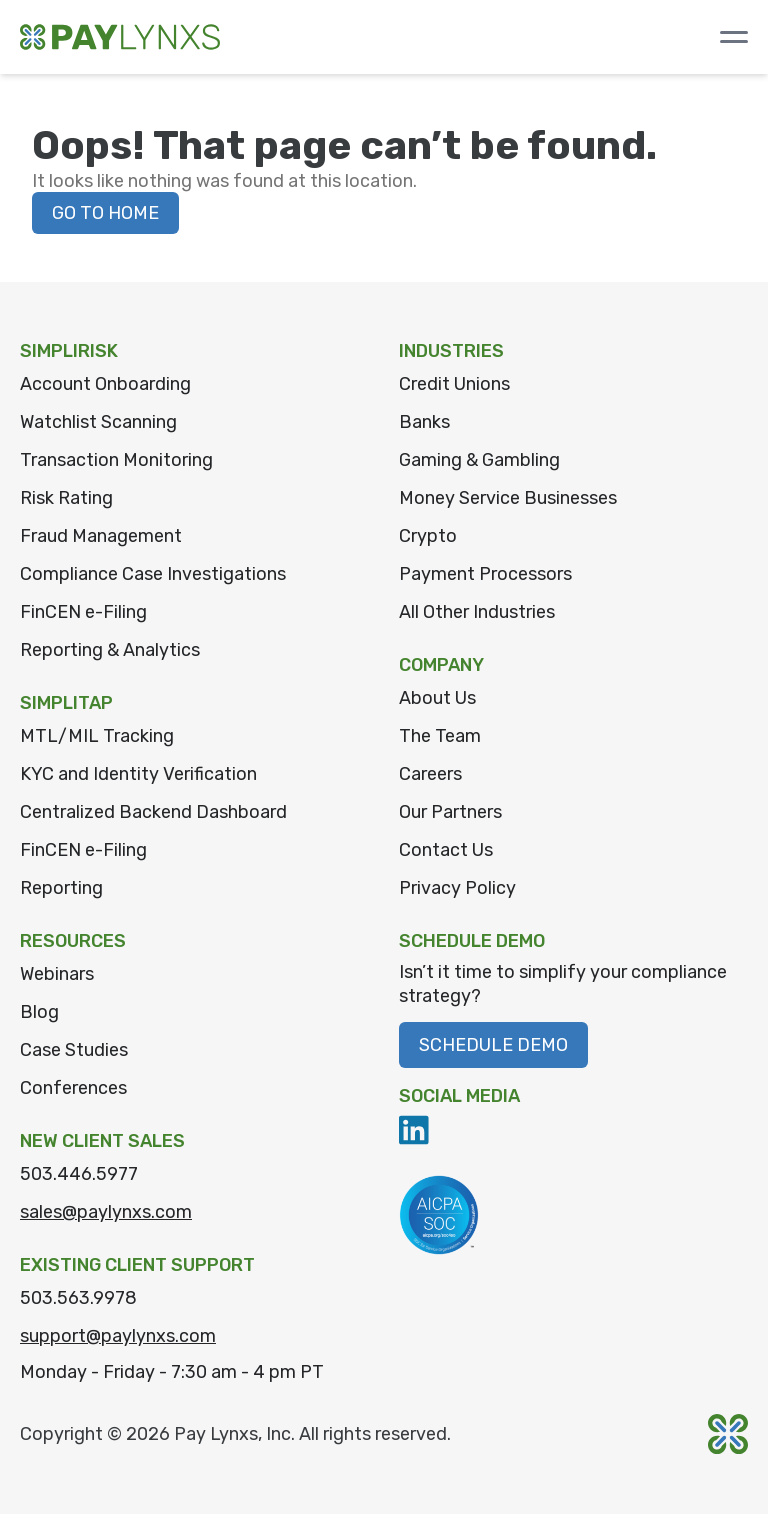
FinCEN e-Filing (83, 612)
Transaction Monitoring (116, 460)
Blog (39, 1012)
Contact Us (446, 850)
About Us (437, 698)
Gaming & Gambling (479, 460)
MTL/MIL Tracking (97, 736)
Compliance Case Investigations (153, 574)
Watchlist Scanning (98, 422)
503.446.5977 (79, 1174)
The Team (440, 736)
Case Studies (74, 1050)
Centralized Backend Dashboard (153, 812)
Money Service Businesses (508, 498)
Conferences (73, 1088)
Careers (430, 774)
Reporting (61, 888)
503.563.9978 (78, 1298)
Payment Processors (485, 574)
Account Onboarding (105, 384)
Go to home (105, 213)
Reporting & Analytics (110, 650)
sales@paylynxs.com (106, 1212)
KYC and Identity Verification (138, 774)
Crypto (428, 536)
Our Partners (450, 812)
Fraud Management (101, 536)
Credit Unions (454, 384)
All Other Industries (477, 612)
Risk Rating (66, 498)
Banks (424, 422)
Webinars (57, 974)
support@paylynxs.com (118, 1336)
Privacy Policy (457, 888)
